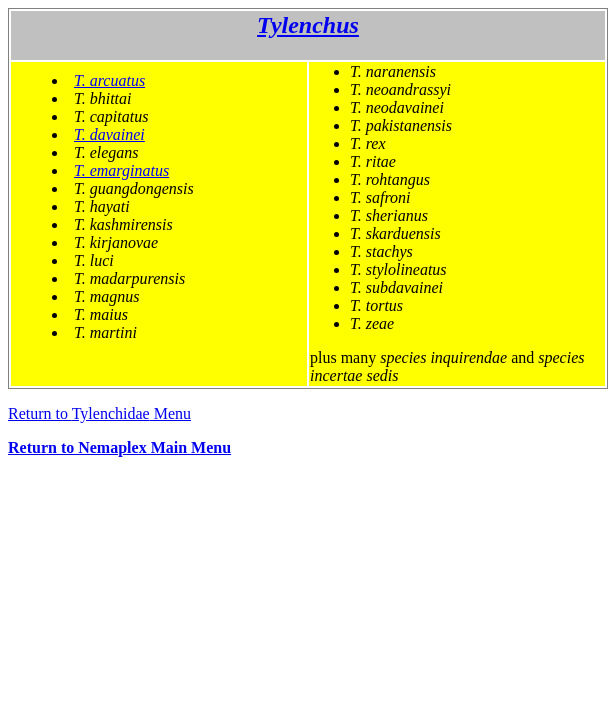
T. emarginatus (121, 170)
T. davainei (109, 134)
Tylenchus (308, 25)
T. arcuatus (109, 80)
